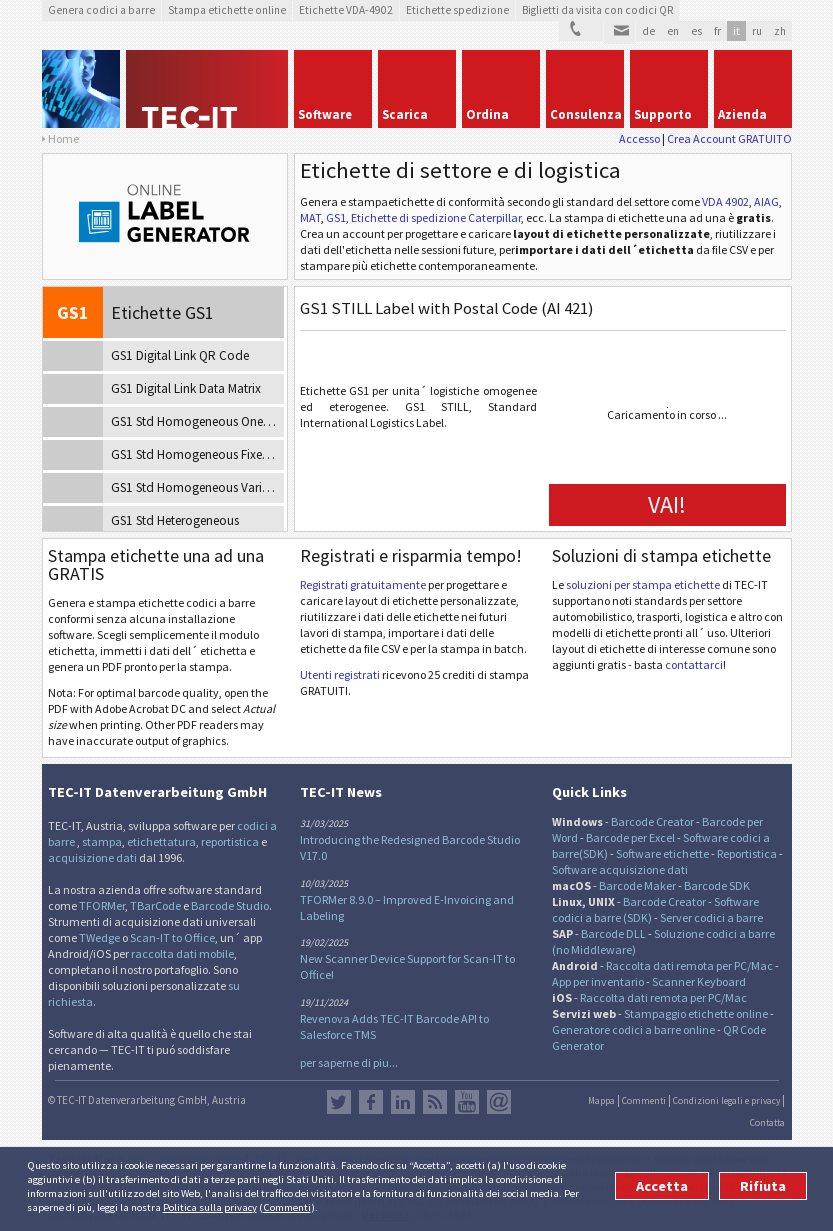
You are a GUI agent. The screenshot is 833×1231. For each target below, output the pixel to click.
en (673, 31)
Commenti (287, 1207)
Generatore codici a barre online (634, 1029)
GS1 (336, 217)
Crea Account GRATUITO (729, 138)
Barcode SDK (717, 885)
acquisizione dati (92, 857)
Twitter (339, 1102)
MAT (310, 217)
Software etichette (662, 853)
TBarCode (155, 905)
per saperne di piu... (349, 1062)
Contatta (767, 1123)
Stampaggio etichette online (696, 1013)
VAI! (667, 504)
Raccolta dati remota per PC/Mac (689, 965)
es (696, 31)
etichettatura (161, 841)
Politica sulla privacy (210, 1207)
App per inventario (598, 981)
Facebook (371, 1102)
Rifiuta (763, 1186)
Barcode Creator (652, 821)
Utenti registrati (340, 674)
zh (780, 31)
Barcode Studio (230, 905)
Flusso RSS (435, 1102)
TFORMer (102, 905)
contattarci (694, 664)
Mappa (601, 1101)
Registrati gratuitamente (363, 584)
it (736, 31)
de (648, 31)
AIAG (766, 201)
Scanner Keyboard (699, 981)
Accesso (639, 138)
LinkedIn (403, 1102)
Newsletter (499, 1102)
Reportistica (747, 853)
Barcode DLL (613, 933)
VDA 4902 (725, 201)
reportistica (230, 841)
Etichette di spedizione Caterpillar (436, 217)
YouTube (467, 1102)
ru (757, 31)
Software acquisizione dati (620, 869)
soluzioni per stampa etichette (643, 584)
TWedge (99, 937)
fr (717, 31)
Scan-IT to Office (172, 937)
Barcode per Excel (630, 837)
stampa (102, 841)
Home (63, 138)
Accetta (662, 1186)
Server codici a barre (711, 917)
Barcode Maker (637, 885)
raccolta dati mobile (182, 953)
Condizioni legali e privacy (726, 1101)
